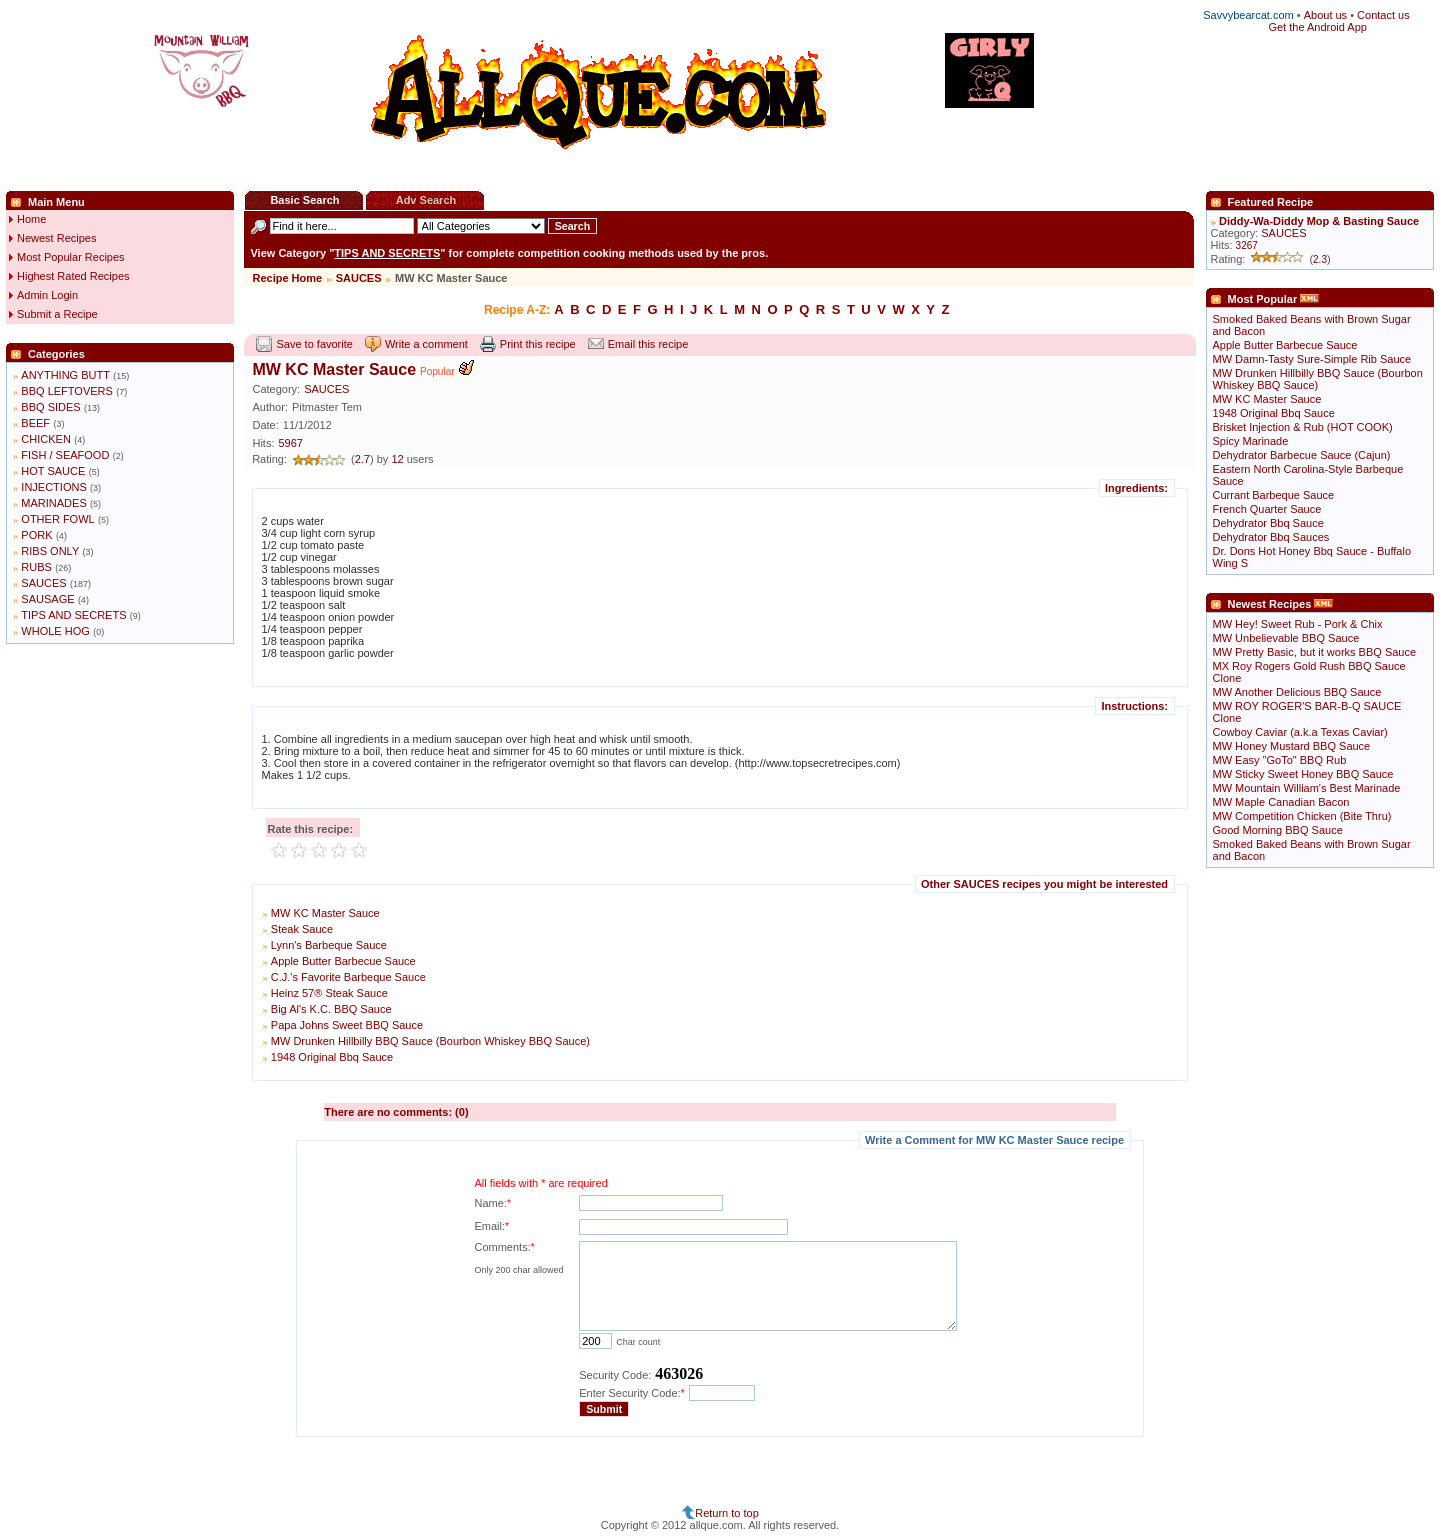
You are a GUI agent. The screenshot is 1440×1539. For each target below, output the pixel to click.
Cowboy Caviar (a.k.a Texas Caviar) (1300, 732)
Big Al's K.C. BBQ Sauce (331, 1009)
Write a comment (426, 344)
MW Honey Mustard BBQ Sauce (1292, 746)
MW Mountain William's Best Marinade (1307, 788)
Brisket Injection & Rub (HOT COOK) (1303, 427)
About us (1325, 15)
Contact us (1383, 15)
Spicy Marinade (1251, 441)
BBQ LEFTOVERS (67, 391)
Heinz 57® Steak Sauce (329, 993)
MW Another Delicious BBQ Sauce (1297, 692)
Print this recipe (538, 344)
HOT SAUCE (53, 471)
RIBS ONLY (50, 551)
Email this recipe (648, 344)
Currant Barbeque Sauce (1274, 495)
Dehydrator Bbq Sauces (1271, 537)
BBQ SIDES (50, 407)
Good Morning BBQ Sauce (1278, 830)
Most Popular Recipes (71, 257)
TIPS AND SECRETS (73, 615)
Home (31, 219)
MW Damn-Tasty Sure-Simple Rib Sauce (1312, 359)
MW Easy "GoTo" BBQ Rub (1280, 760)
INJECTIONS (53, 487)
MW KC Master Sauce (325, 913)
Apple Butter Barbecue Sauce (343, 961)
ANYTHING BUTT (65, 375)
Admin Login (47, 295)
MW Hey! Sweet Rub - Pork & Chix (1298, 624)
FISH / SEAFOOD (65, 455)
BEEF (35, 423)
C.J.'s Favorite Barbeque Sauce (348, 977)
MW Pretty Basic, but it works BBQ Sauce (1315, 652)
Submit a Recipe (57, 314)
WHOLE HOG (55, 631)
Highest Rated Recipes (73, 276)
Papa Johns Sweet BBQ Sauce (347, 1025)
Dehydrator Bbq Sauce (1268, 523)
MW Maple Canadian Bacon (1281, 802)
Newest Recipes (56, 238)
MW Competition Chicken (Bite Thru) (1302, 816)
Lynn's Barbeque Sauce (329, 945)
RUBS (36, 567)
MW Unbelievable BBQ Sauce (1286, 638)
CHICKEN (46, 439)
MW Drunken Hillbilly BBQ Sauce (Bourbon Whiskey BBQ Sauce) (430, 1041)
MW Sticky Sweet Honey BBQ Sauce (1303, 774)
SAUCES (43, 583)
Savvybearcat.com (1248, 15)
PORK (36, 535)
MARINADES (53, 503)
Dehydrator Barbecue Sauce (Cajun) (1302, 455)
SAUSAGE (47, 599)
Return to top (727, 1513)
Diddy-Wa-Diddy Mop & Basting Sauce (1319, 221)
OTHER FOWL (57, 519)
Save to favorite (314, 344)
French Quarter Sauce (1267, 509)
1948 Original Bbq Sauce (332, 1057)
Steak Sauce (302, 929)
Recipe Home (287, 278)
